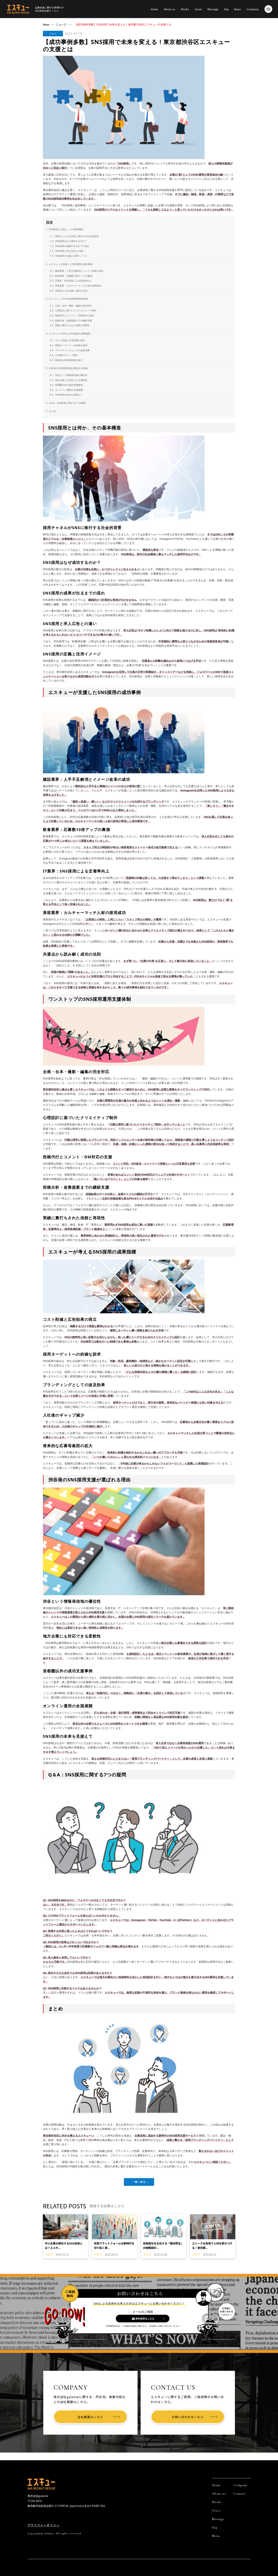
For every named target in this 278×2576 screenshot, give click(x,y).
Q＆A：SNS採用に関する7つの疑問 (66, 403)
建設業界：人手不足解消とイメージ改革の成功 (77, 271)
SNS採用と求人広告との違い (67, 251)
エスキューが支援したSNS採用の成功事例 (69, 264)
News (237, 9)
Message (213, 9)
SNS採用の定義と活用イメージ (68, 256)
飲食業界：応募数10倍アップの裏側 (71, 276)
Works (185, 9)
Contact (241, 2488)
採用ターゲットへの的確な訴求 (69, 345)
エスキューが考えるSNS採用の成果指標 (68, 333)
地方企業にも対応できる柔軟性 (69, 380)
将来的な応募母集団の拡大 (66, 360)
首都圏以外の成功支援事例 (66, 385)
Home (154, 9)
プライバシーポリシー (44, 2520)
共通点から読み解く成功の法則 (69, 290)
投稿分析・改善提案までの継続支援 (71, 320)
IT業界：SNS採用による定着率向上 (71, 280)
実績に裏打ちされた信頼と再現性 (70, 325)
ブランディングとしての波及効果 (70, 350)
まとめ (51, 411)
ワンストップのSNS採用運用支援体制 (67, 298)
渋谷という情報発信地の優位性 (69, 375)
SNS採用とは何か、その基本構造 (64, 229)
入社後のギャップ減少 (64, 355)
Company (253, 9)
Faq (226, 9)
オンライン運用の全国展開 (66, 390)
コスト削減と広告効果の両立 (67, 340)
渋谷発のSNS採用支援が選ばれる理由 (67, 368)
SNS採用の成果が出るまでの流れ (69, 246)
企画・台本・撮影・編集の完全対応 (71, 305)
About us (169, 9)
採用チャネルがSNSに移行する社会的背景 (74, 236)
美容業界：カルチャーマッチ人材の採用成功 (75, 285)
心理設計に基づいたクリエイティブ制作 (73, 310)
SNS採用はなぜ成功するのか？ (68, 241)
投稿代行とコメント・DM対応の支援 (72, 315)
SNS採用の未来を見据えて (66, 394)
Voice (198, 9)
